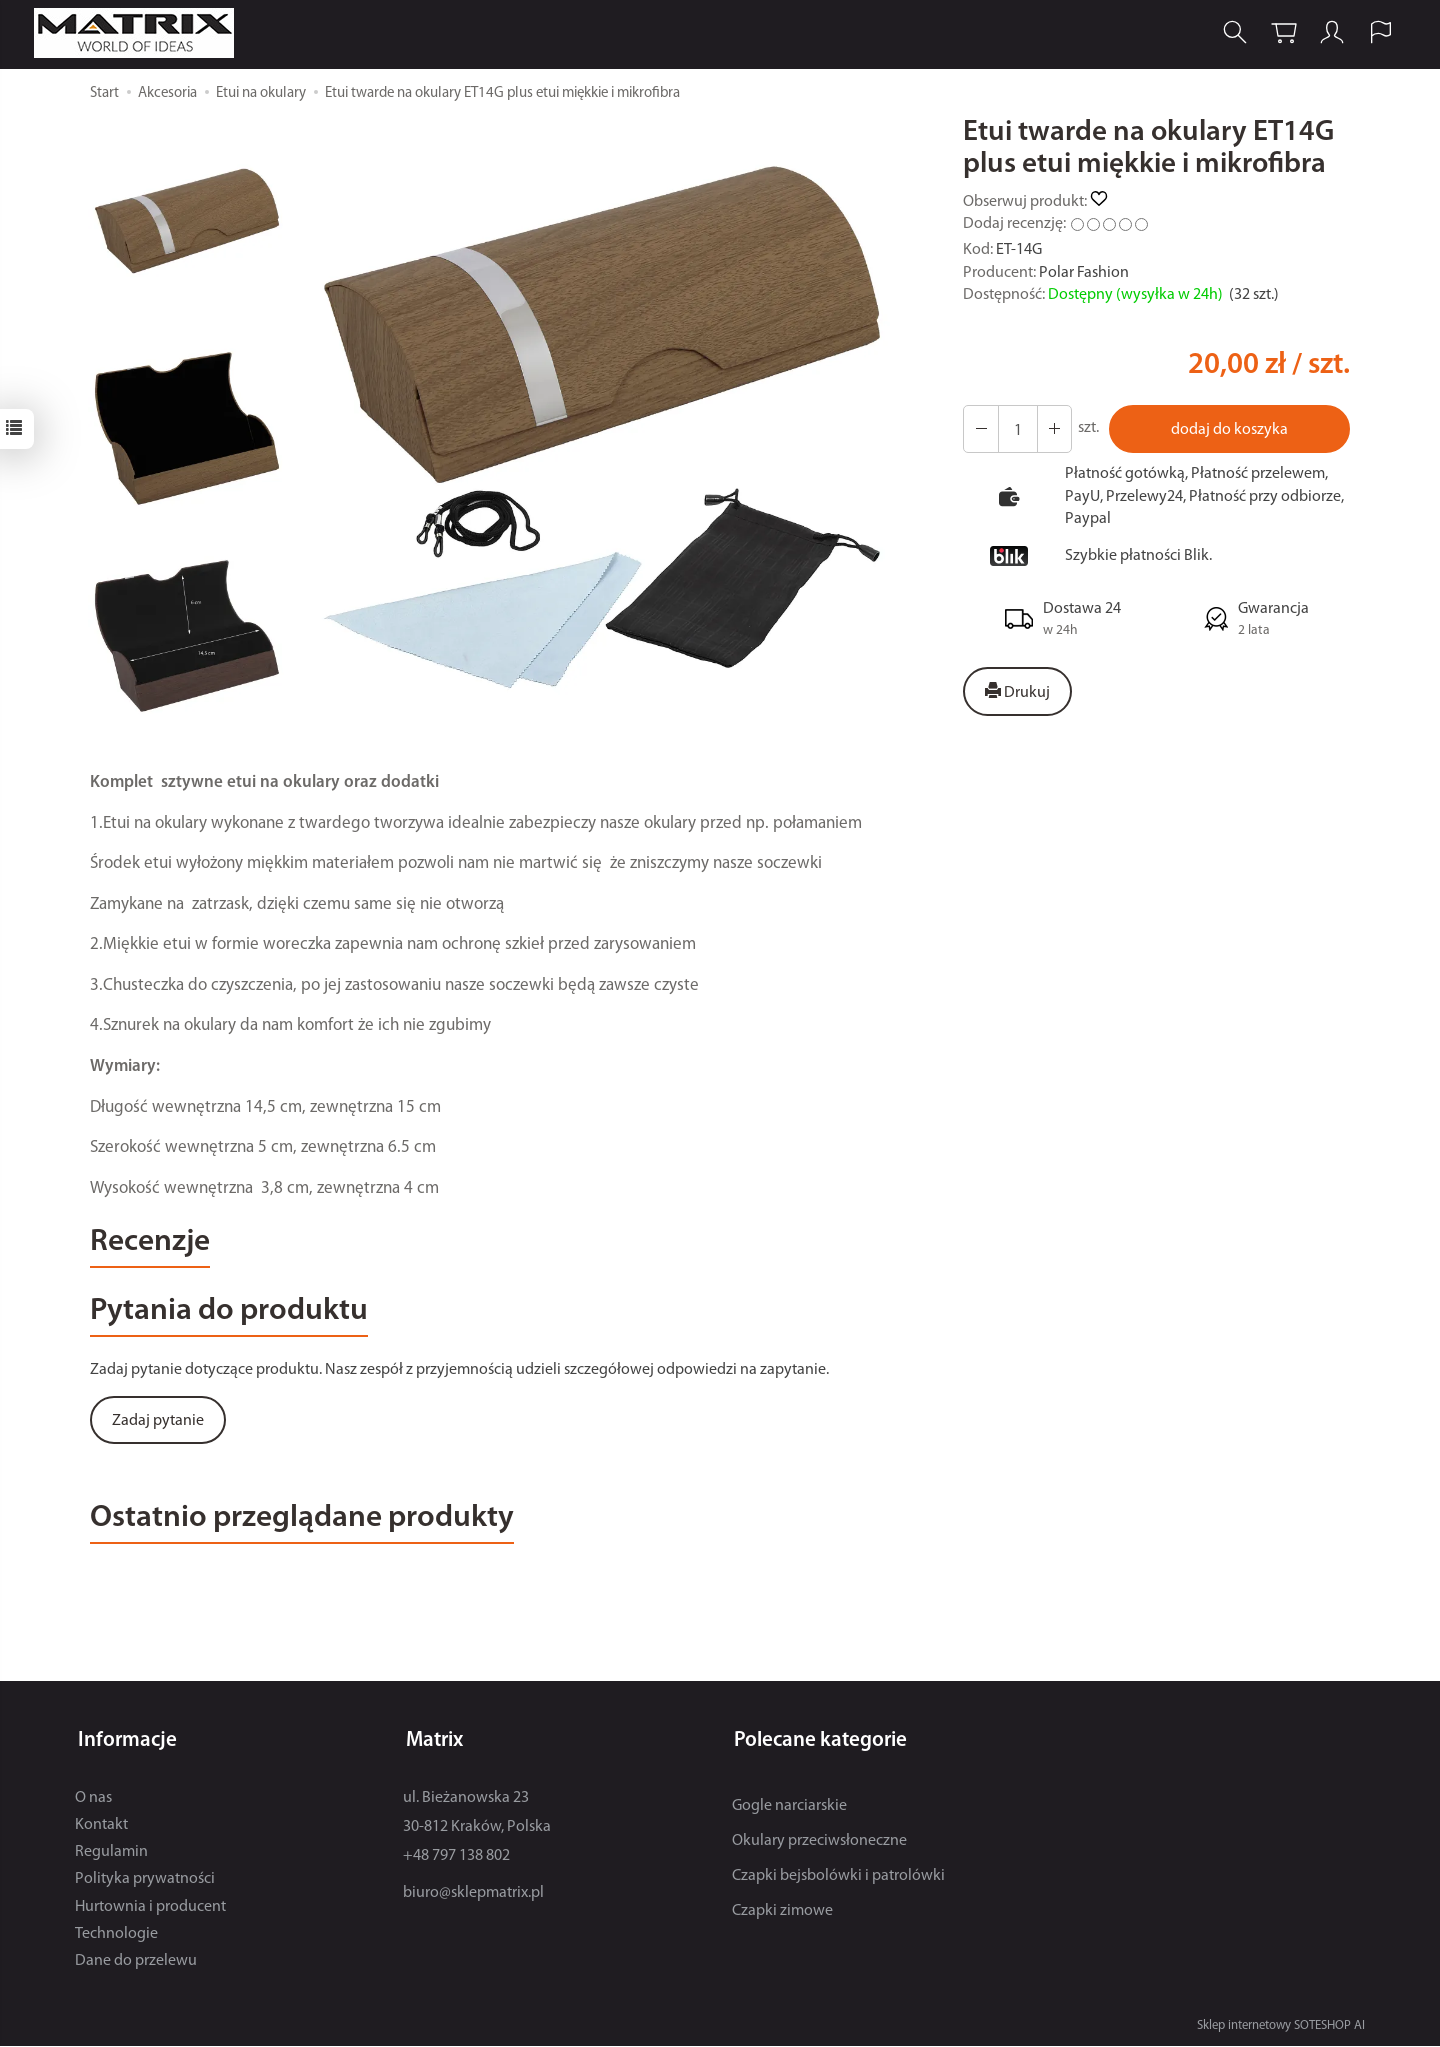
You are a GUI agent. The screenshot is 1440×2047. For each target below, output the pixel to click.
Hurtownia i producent (150, 1908)
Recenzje (154, 1244)
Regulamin (111, 1853)
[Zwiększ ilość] (980, 429)
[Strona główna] (142, 33)
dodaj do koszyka (1228, 430)
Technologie (116, 1935)
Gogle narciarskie (789, 1807)
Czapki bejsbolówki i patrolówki (838, 1877)
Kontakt (101, 1826)
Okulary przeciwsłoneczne (819, 1842)
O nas (93, 1799)
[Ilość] (1016, 429)
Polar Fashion (1084, 273)
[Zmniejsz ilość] (1052, 429)
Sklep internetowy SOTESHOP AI (1281, 2026)
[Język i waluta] (1378, 33)
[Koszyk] (1280, 33)
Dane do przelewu (136, 1962)
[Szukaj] (1231, 33)
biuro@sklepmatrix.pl (473, 1895)
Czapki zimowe (782, 1913)
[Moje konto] (1329, 33)
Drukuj (1017, 692)
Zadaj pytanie (158, 1426)
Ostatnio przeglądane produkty (315, 1525)
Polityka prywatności (145, 1881)
